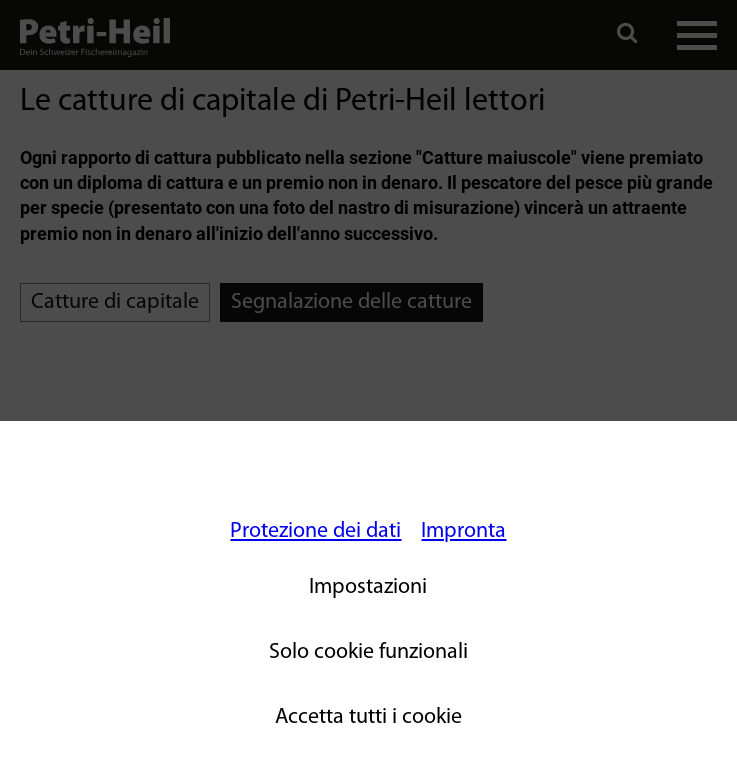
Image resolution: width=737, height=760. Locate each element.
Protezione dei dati (315, 531)
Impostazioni (368, 587)
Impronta (463, 531)
